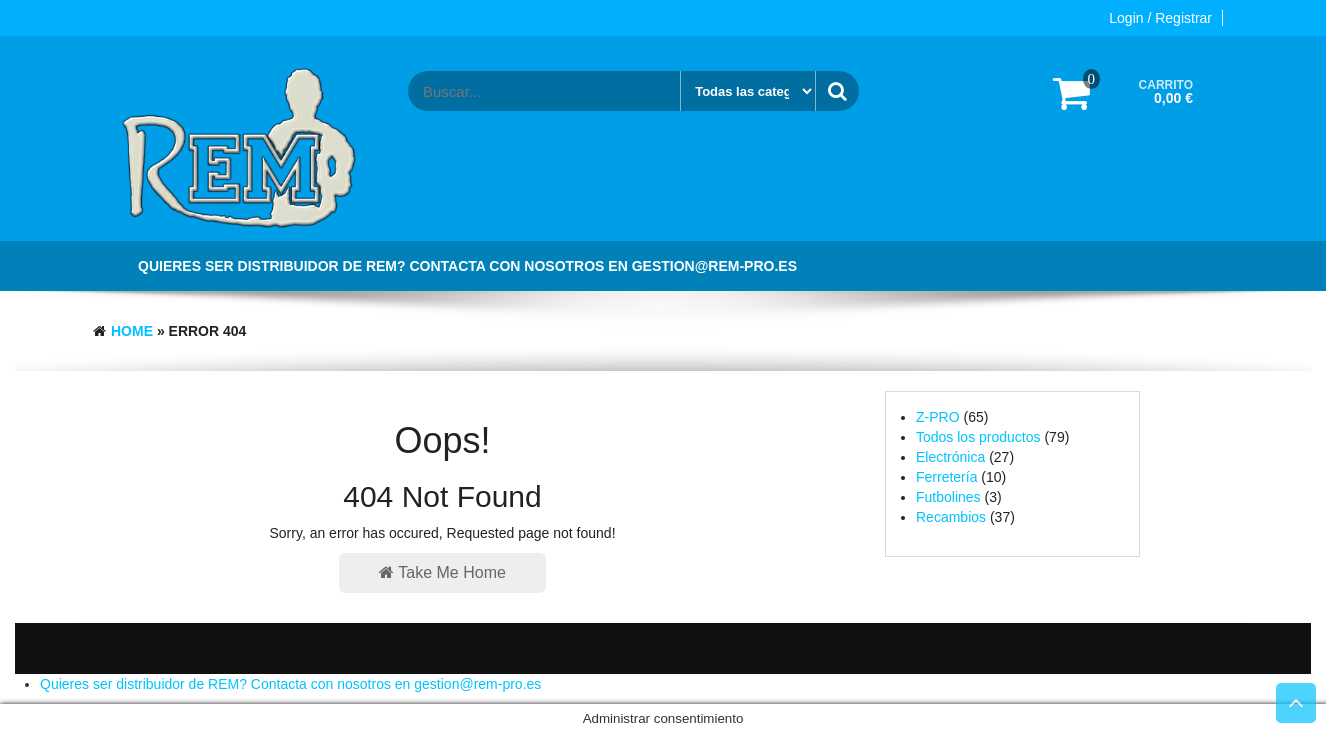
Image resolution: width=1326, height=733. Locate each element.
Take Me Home (442, 572)
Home (132, 331)
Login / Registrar (1160, 18)
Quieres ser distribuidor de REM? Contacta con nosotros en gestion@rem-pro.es (467, 266)
